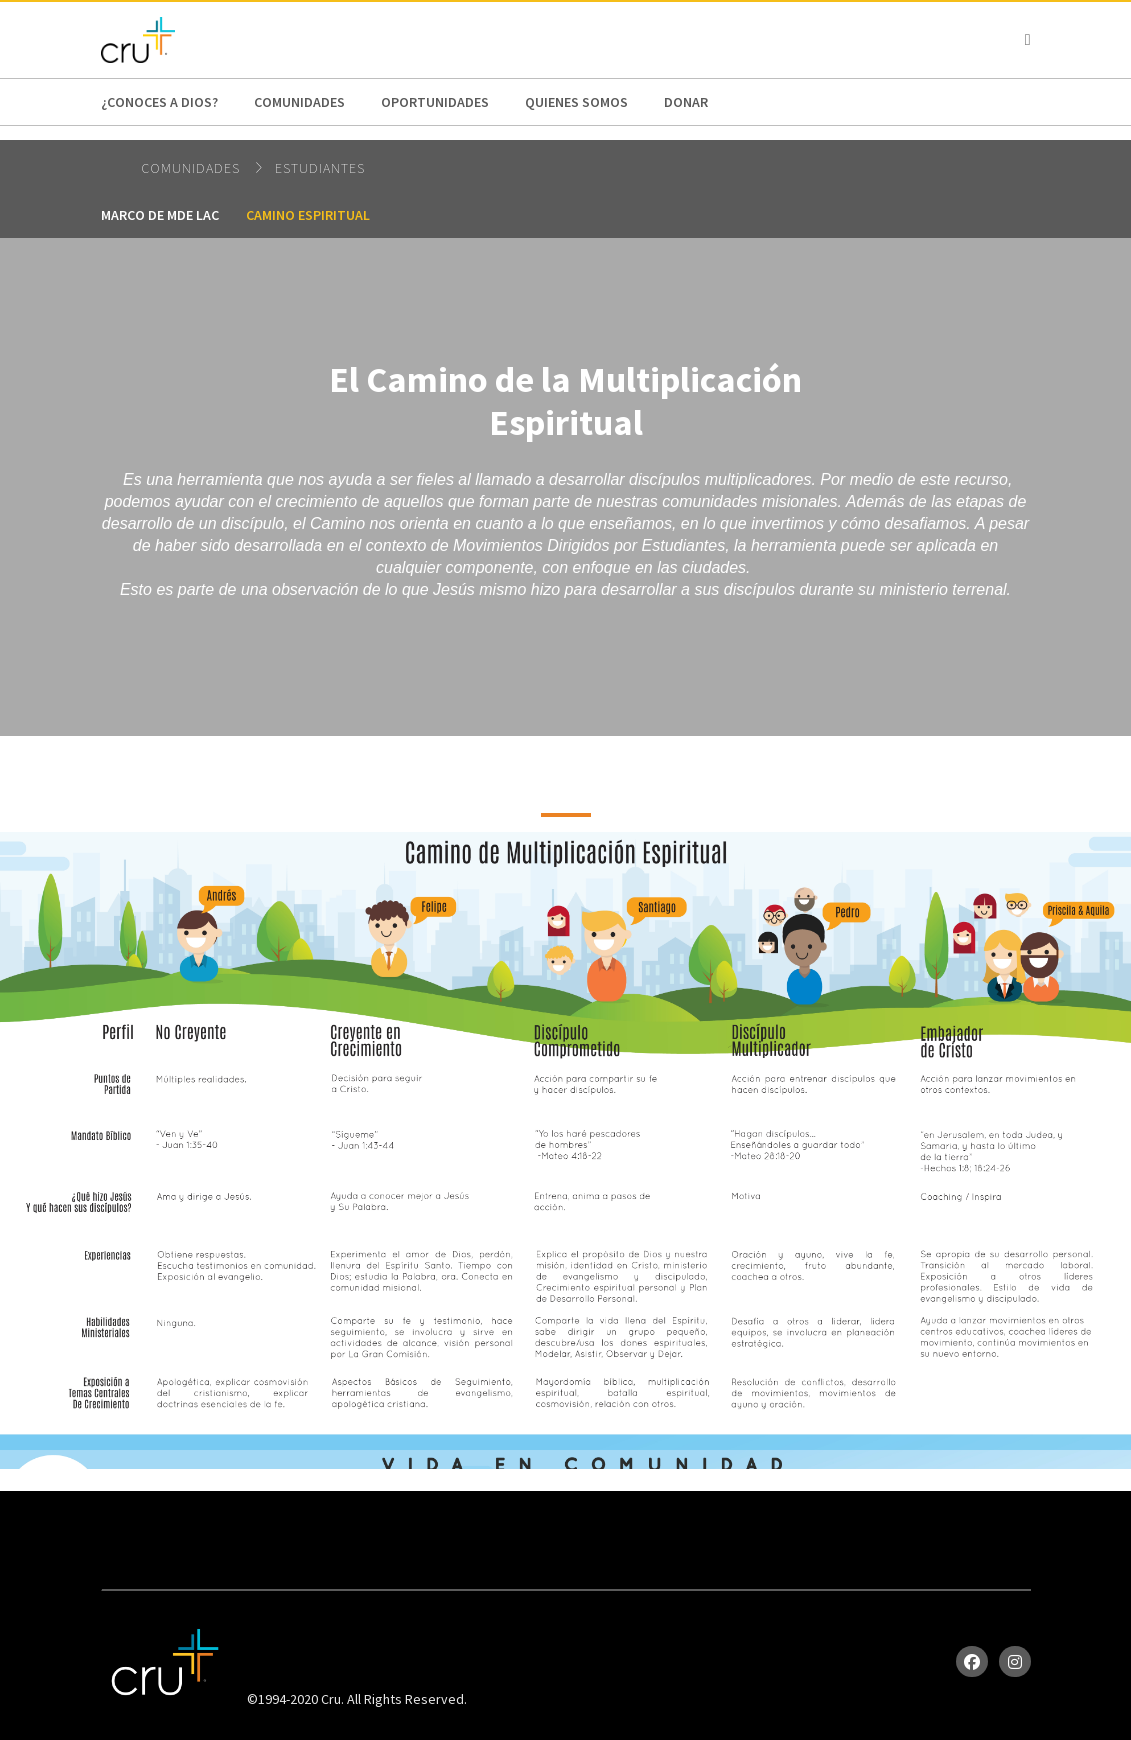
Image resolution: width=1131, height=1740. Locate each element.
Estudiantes (320, 168)
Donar (686, 102)
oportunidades (435, 102)
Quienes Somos (576, 102)
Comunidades (299, 102)
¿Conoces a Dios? (159, 102)
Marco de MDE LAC (160, 215)
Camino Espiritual (308, 215)
